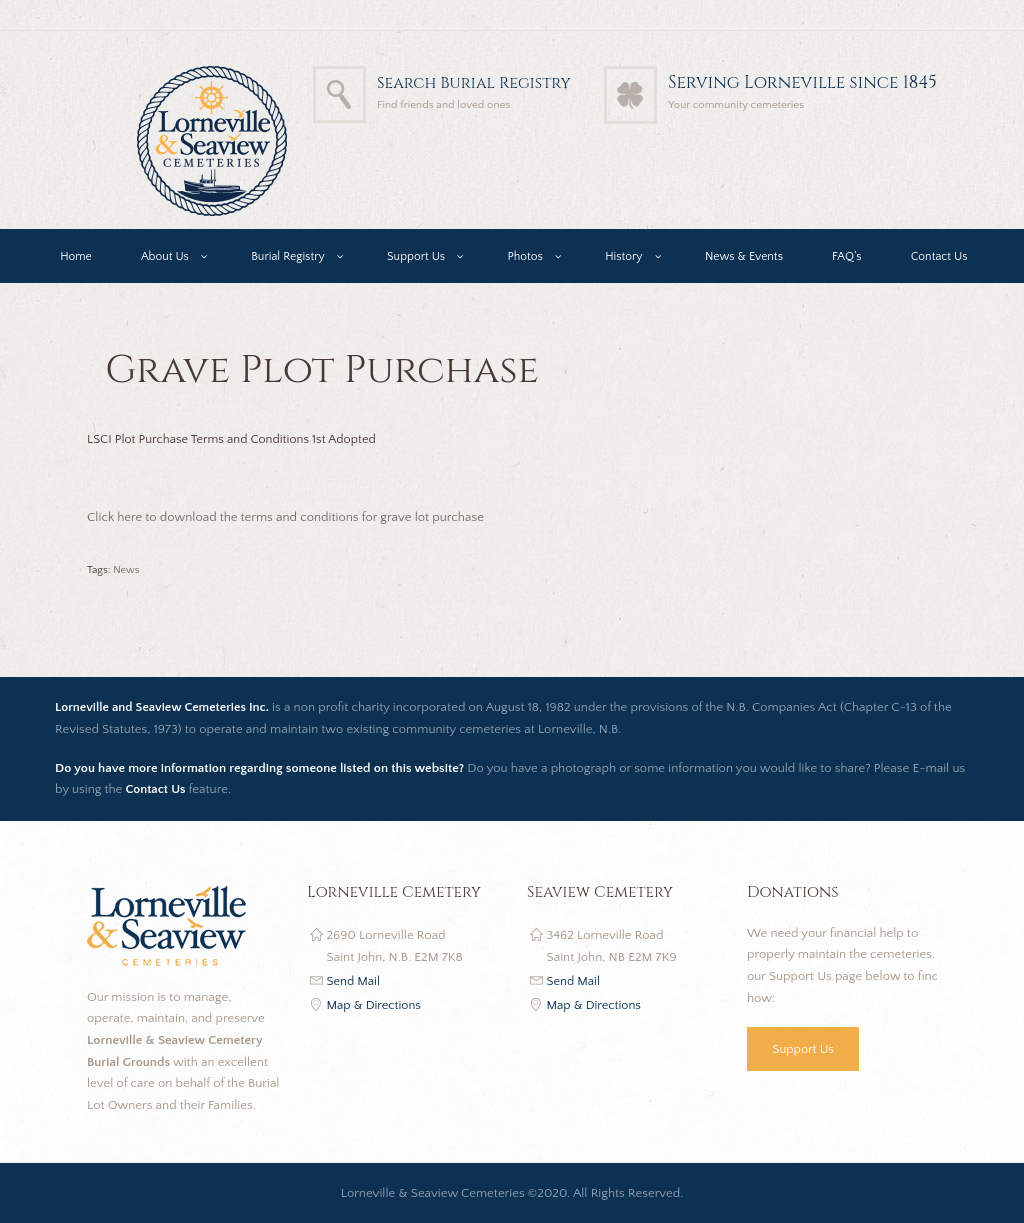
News (126, 570)
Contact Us (939, 256)
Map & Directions (375, 1005)
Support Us (416, 256)
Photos (524, 256)
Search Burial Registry (465, 82)
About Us (165, 256)
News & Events (744, 256)
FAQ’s (847, 256)
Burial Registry (287, 256)
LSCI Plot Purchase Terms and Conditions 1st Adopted (235, 439)
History (623, 256)
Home (76, 256)
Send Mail (354, 981)
